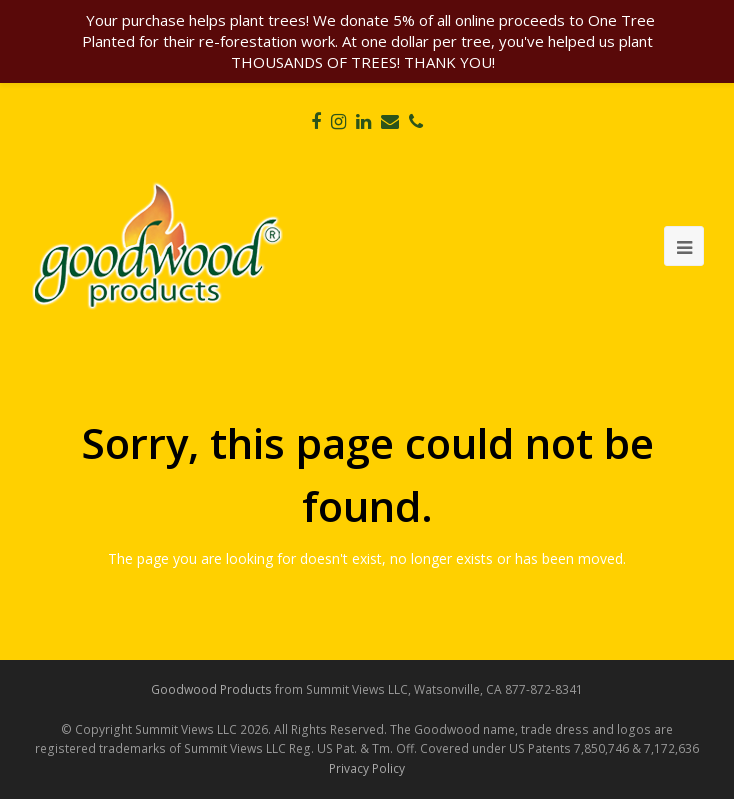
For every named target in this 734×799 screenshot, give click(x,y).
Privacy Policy (367, 768)
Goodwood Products (211, 689)
